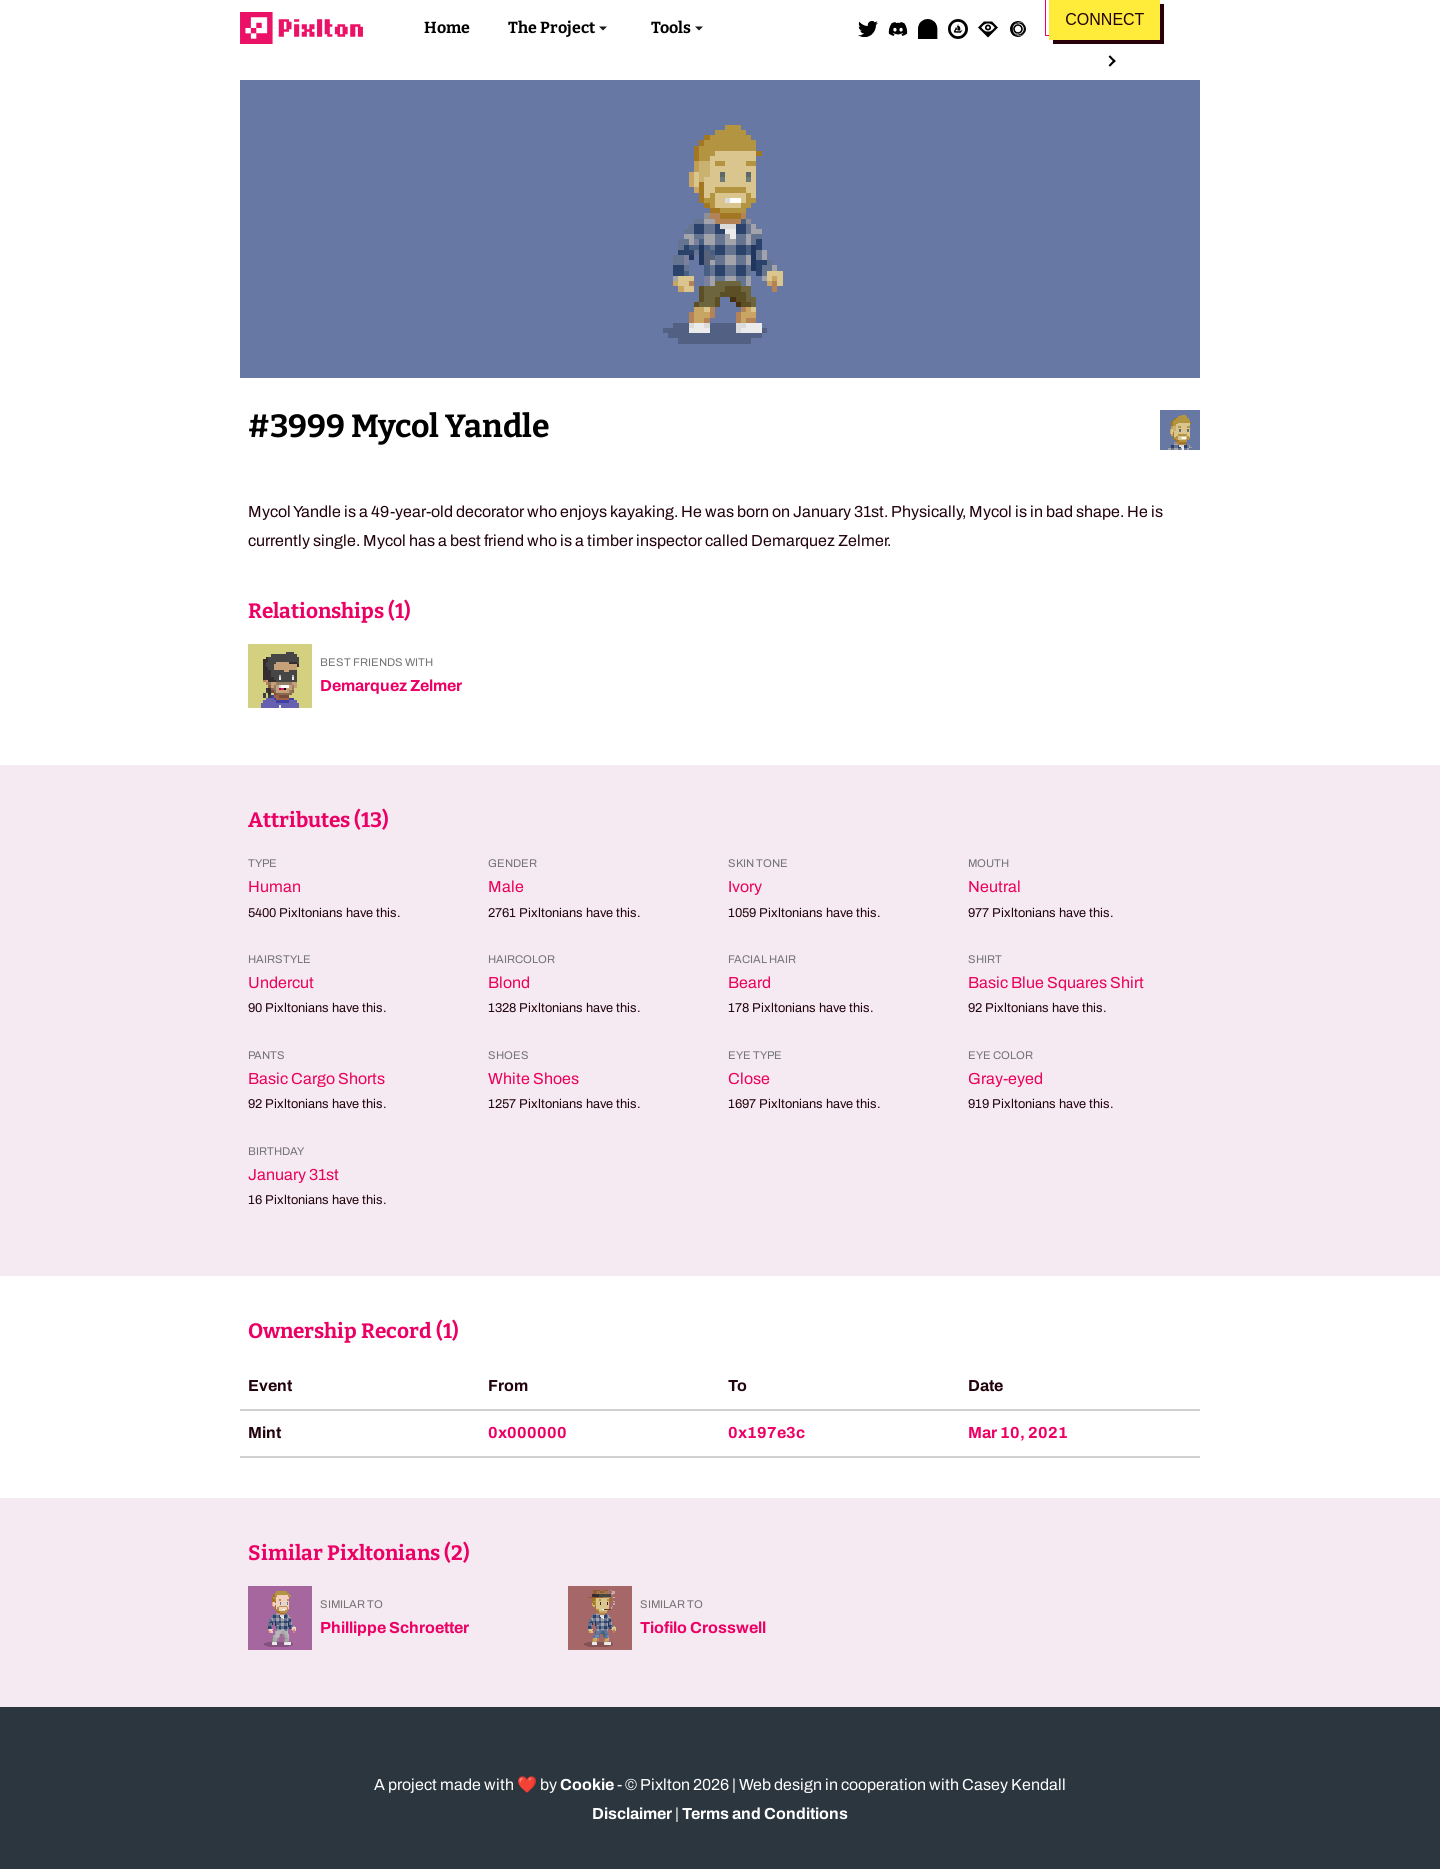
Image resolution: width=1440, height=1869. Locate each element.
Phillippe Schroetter (394, 1627)
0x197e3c (766, 1432)
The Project (551, 27)
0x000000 (527, 1432)
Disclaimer (632, 1813)
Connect (1104, 19)
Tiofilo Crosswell (703, 1627)
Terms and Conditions (765, 1813)
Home (447, 27)
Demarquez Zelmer (391, 685)
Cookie (587, 1784)
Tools (671, 27)
